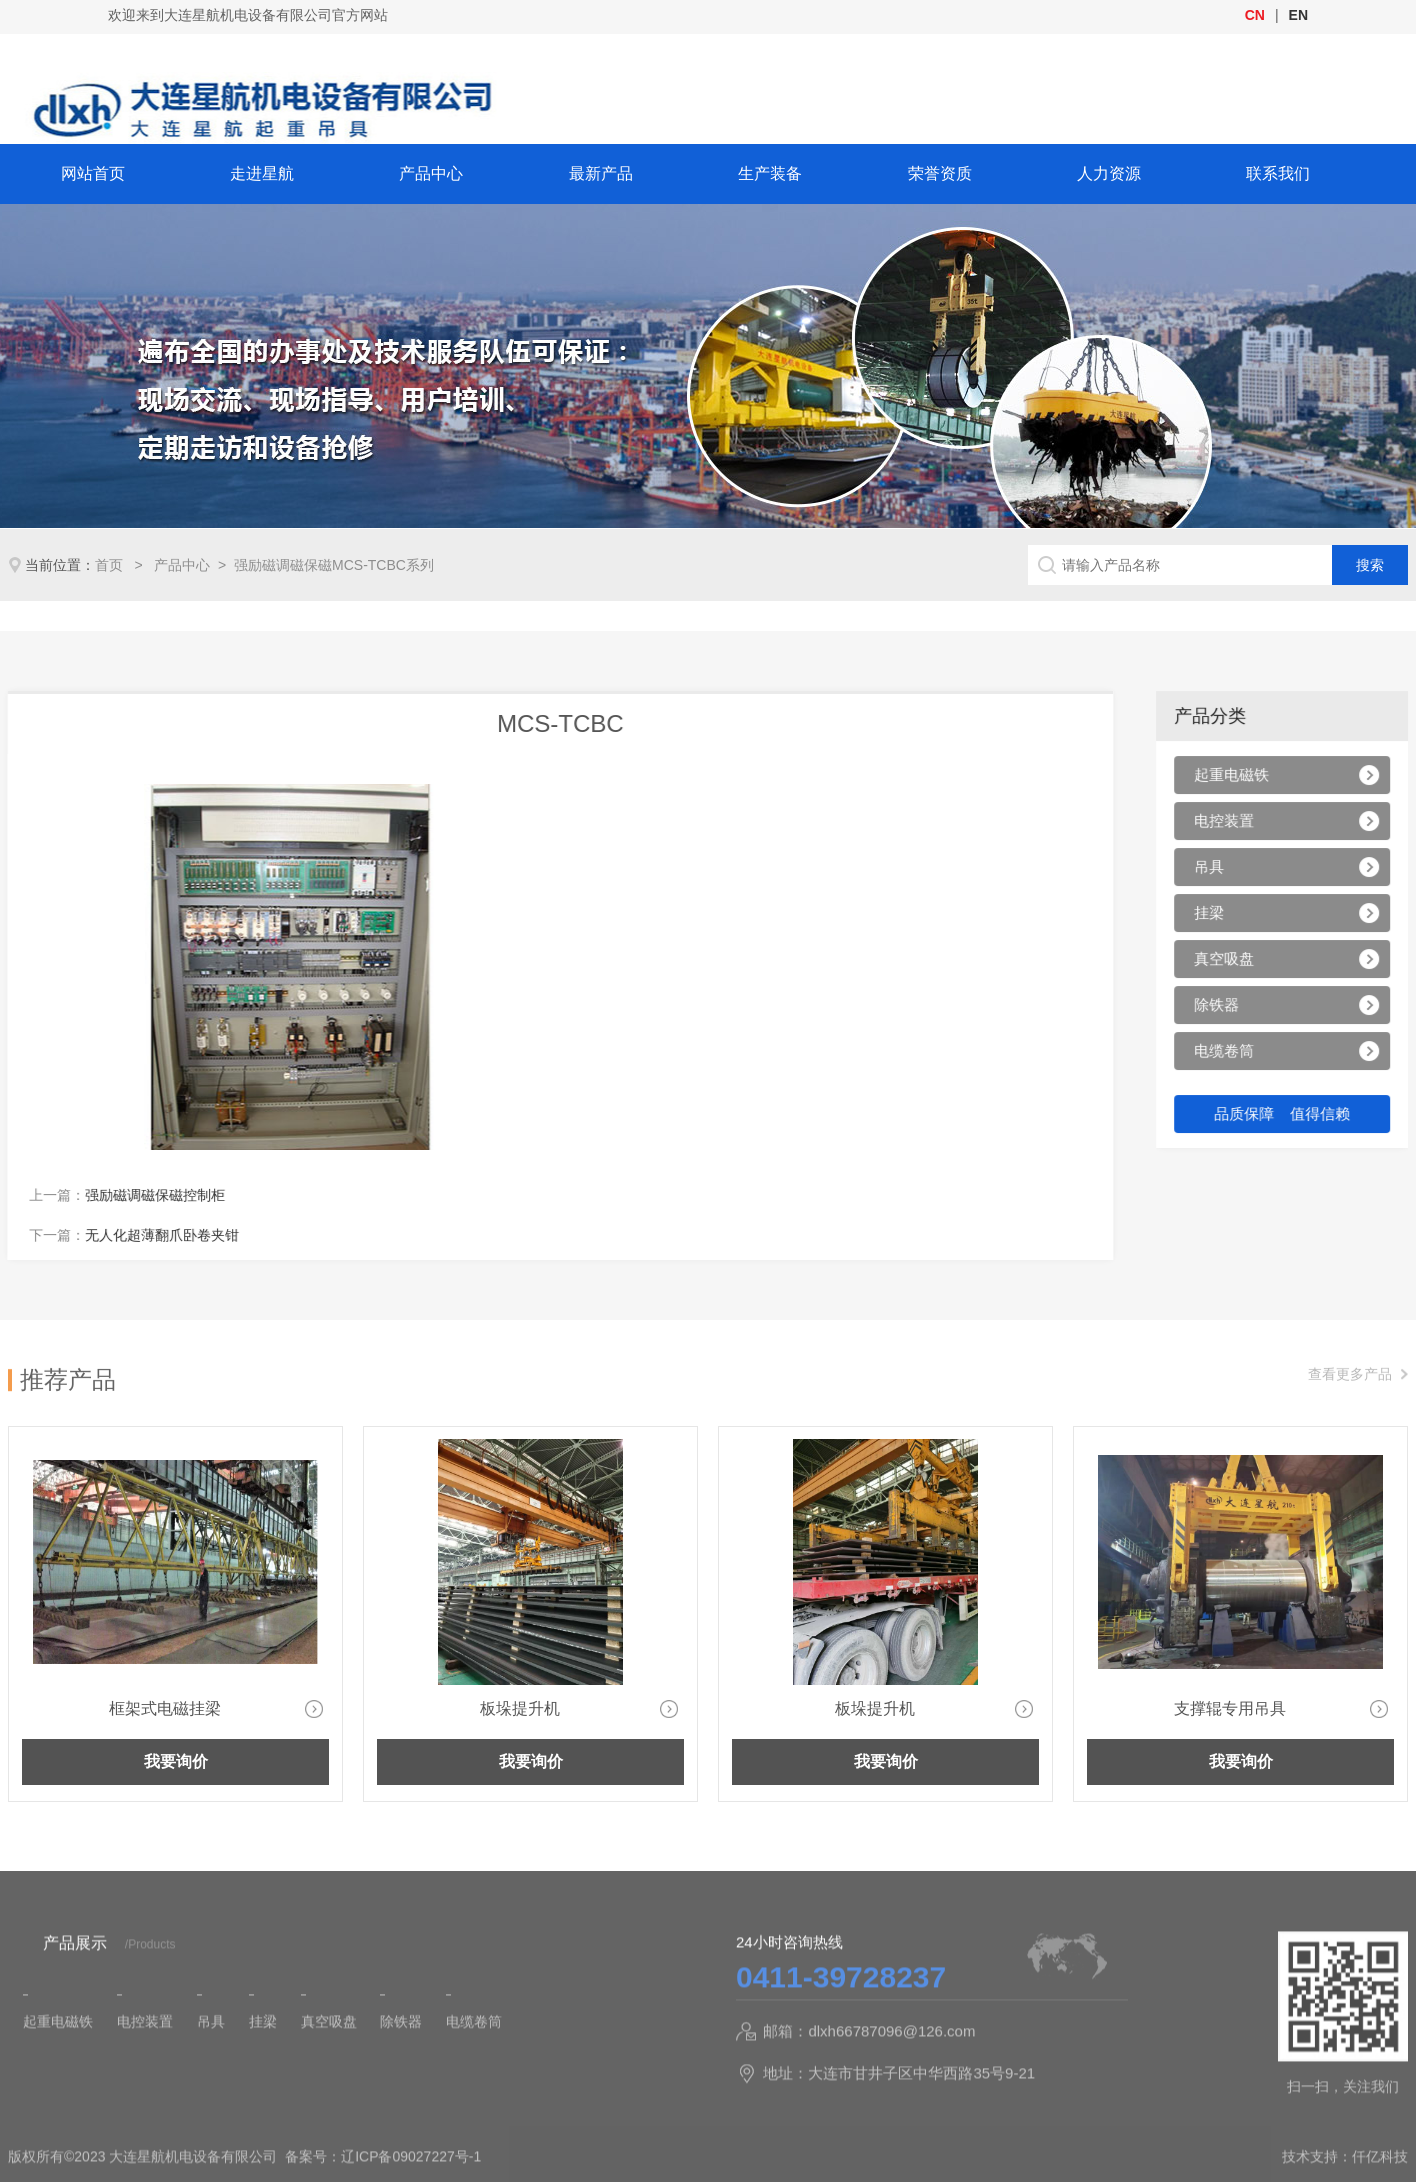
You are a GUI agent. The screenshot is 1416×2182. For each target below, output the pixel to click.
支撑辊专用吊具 (1230, 1708)
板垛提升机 (520, 1708)
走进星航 (262, 173)
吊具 (1216, 869)
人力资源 (1109, 173)
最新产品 (601, 173)
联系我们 (1278, 173)
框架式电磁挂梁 (165, 1708)
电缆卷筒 (1231, 1053)
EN (1298, 15)
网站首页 (93, 173)
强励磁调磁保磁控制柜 (124, 1195)
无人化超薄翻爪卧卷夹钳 (131, 1235)
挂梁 (1216, 915)
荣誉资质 (940, 173)
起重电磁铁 (1238, 777)
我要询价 (176, 1761)
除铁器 (1223, 1007)
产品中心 (431, 173)
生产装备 (770, 173)
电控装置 (1231, 823)
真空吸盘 (1231, 961)
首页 (111, 565)
